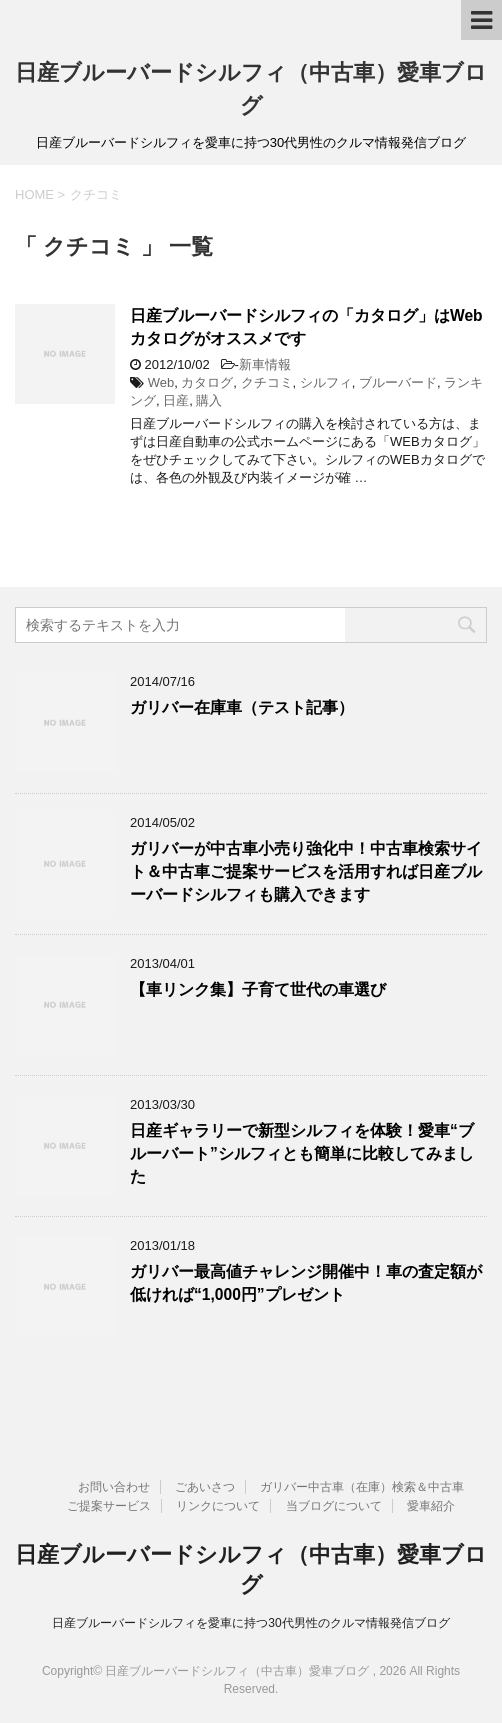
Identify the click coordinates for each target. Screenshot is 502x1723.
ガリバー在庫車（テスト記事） (242, 707)
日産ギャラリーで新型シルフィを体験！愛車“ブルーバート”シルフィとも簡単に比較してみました (302, 1154)
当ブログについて (334, 1506)
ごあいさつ (205, 1487)
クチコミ (267, 382)
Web (161, 382)
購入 (209, 400)
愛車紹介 (431, 1506)
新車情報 (265, 364)
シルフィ (326, 382)
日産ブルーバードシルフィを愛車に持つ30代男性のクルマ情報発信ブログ (250, 1623)
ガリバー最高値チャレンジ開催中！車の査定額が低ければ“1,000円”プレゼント (306, 1283)
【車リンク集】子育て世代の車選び (258, 989)
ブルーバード (398, 382)
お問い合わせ (114, 1487)
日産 (176, 400)
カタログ (207, 382)
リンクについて (218, 1506)
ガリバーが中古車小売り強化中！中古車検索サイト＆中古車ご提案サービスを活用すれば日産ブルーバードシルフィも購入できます (306, 872)
